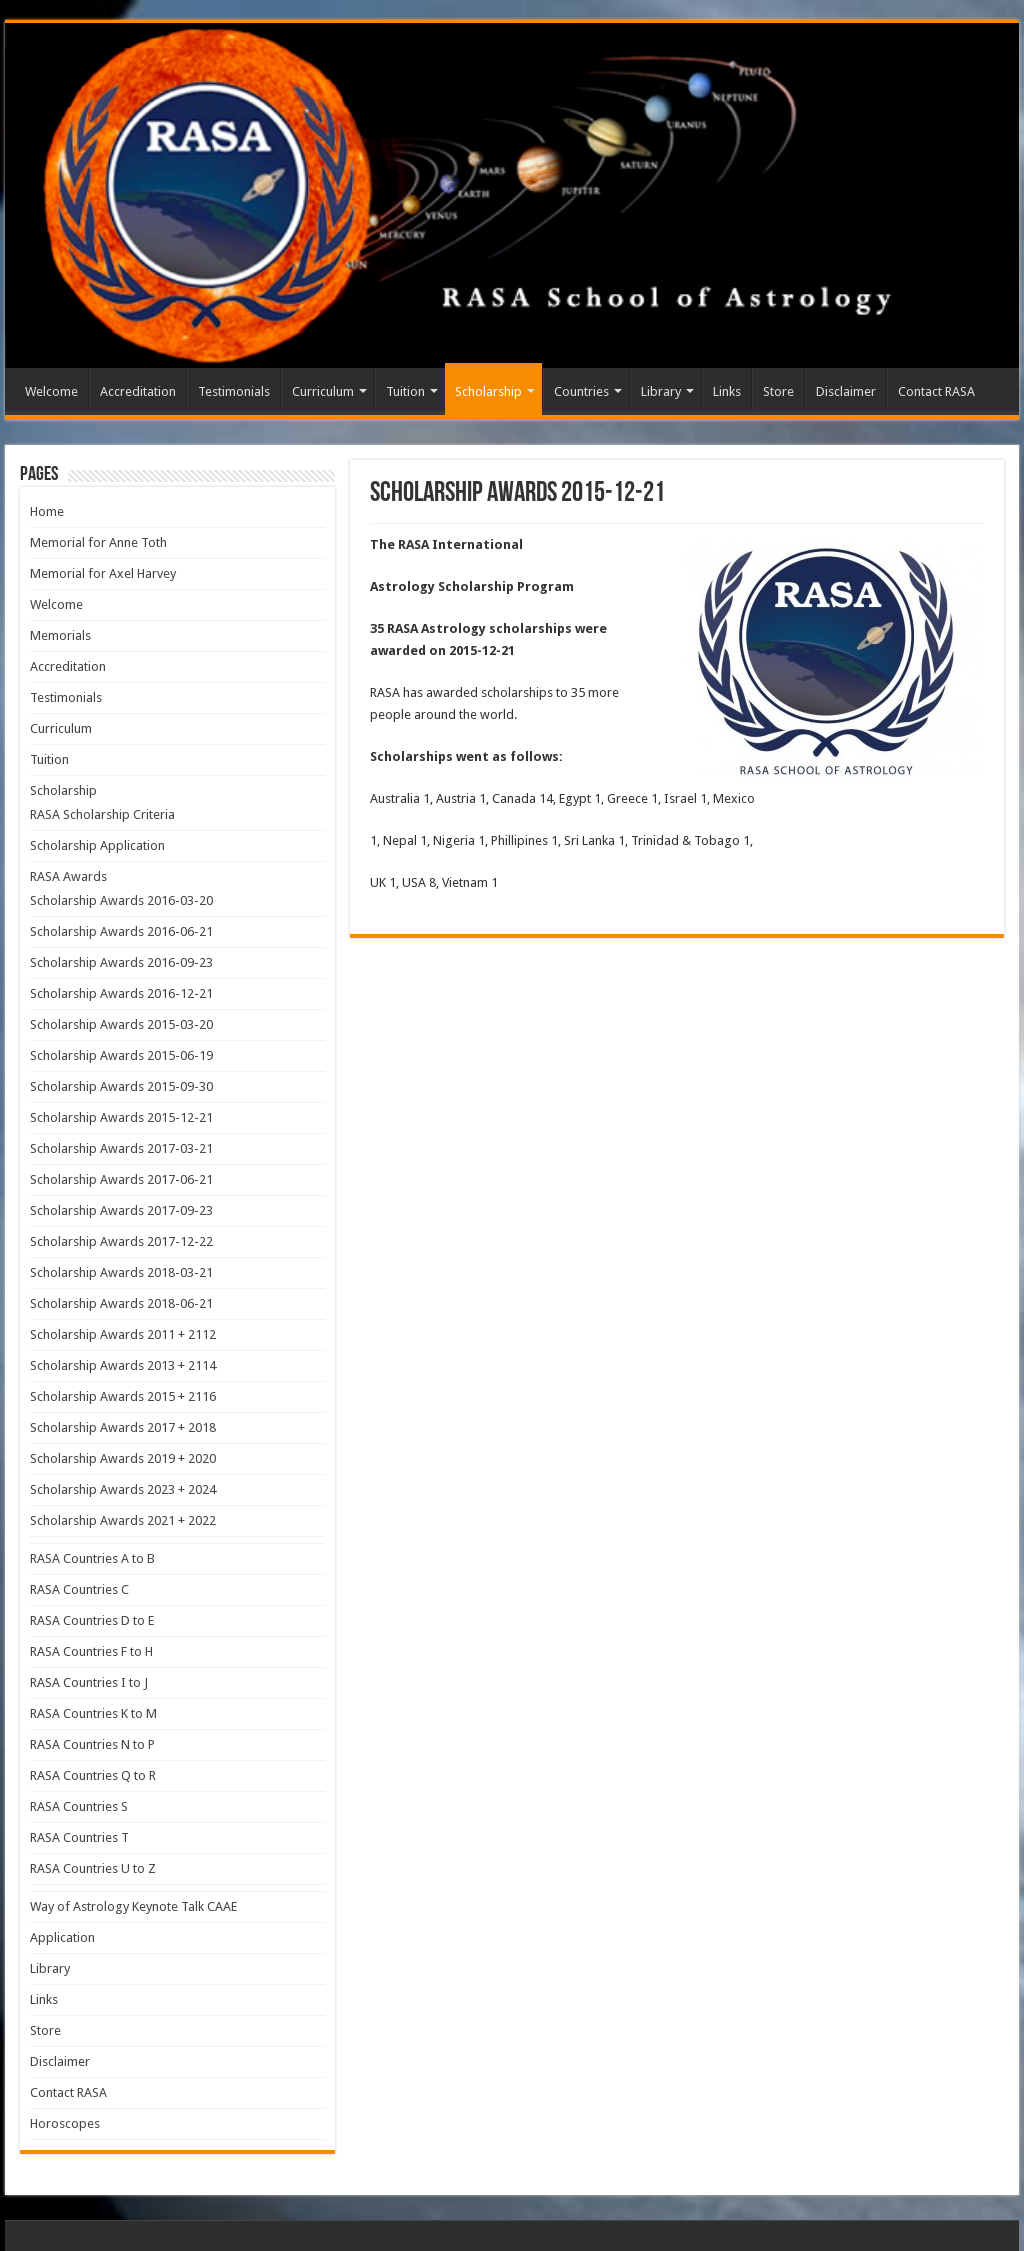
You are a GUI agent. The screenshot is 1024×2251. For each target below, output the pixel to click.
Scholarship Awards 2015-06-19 (121, 1055)
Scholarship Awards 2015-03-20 (121, 1024)
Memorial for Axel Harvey (103, 573)
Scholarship (488, 391)
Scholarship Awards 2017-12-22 (121, 1241)
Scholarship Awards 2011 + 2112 (123, 1334)
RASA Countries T (79, 1837)
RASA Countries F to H (91, 1651)
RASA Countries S (79, 1806)
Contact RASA (936, 391)
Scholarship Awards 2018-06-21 (121, 1303)
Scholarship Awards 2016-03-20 (121, 900)
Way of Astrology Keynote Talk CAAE (133, 1906)
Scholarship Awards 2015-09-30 (121, 1086)
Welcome (51, 391)
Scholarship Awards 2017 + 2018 (123, 1427)
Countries (581, 391)
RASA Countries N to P (92, 1744)
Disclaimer (846, 391)
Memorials (60, 635)
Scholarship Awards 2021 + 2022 (123, 1520)
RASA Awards (68, 876)
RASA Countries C (79, 1589)
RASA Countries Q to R (93, 1775)
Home (47, 511)
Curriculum (323, 391)
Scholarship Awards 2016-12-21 (121, 993)
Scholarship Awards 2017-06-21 (121, 1179)
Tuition (405, 391)
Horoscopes (65, 2123)
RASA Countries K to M (93, 1713)
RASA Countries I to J (89, 1682)
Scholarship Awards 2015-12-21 (121, 1117)
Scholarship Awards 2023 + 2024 (123, 1489)
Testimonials (234, 391)
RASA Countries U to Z (93, 1868)
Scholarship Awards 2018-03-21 (121, 1272)
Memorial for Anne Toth (98, 542)
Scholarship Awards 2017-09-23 (121, 1210)
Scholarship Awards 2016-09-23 (121, 962)
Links (727, 391)
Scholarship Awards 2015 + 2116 (123, 1396)
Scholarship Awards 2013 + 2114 (123, 1365)
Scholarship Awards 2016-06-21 (121, 931)
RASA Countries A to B (92, 1558)
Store (778, 391)
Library (661, 391)
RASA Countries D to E (92, 1620)
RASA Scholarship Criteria (102, 814)
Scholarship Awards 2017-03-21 (121, 1148)
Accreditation (138, 391)
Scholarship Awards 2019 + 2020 (123, 1458)
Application (62, 1937)
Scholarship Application (97, 845)
